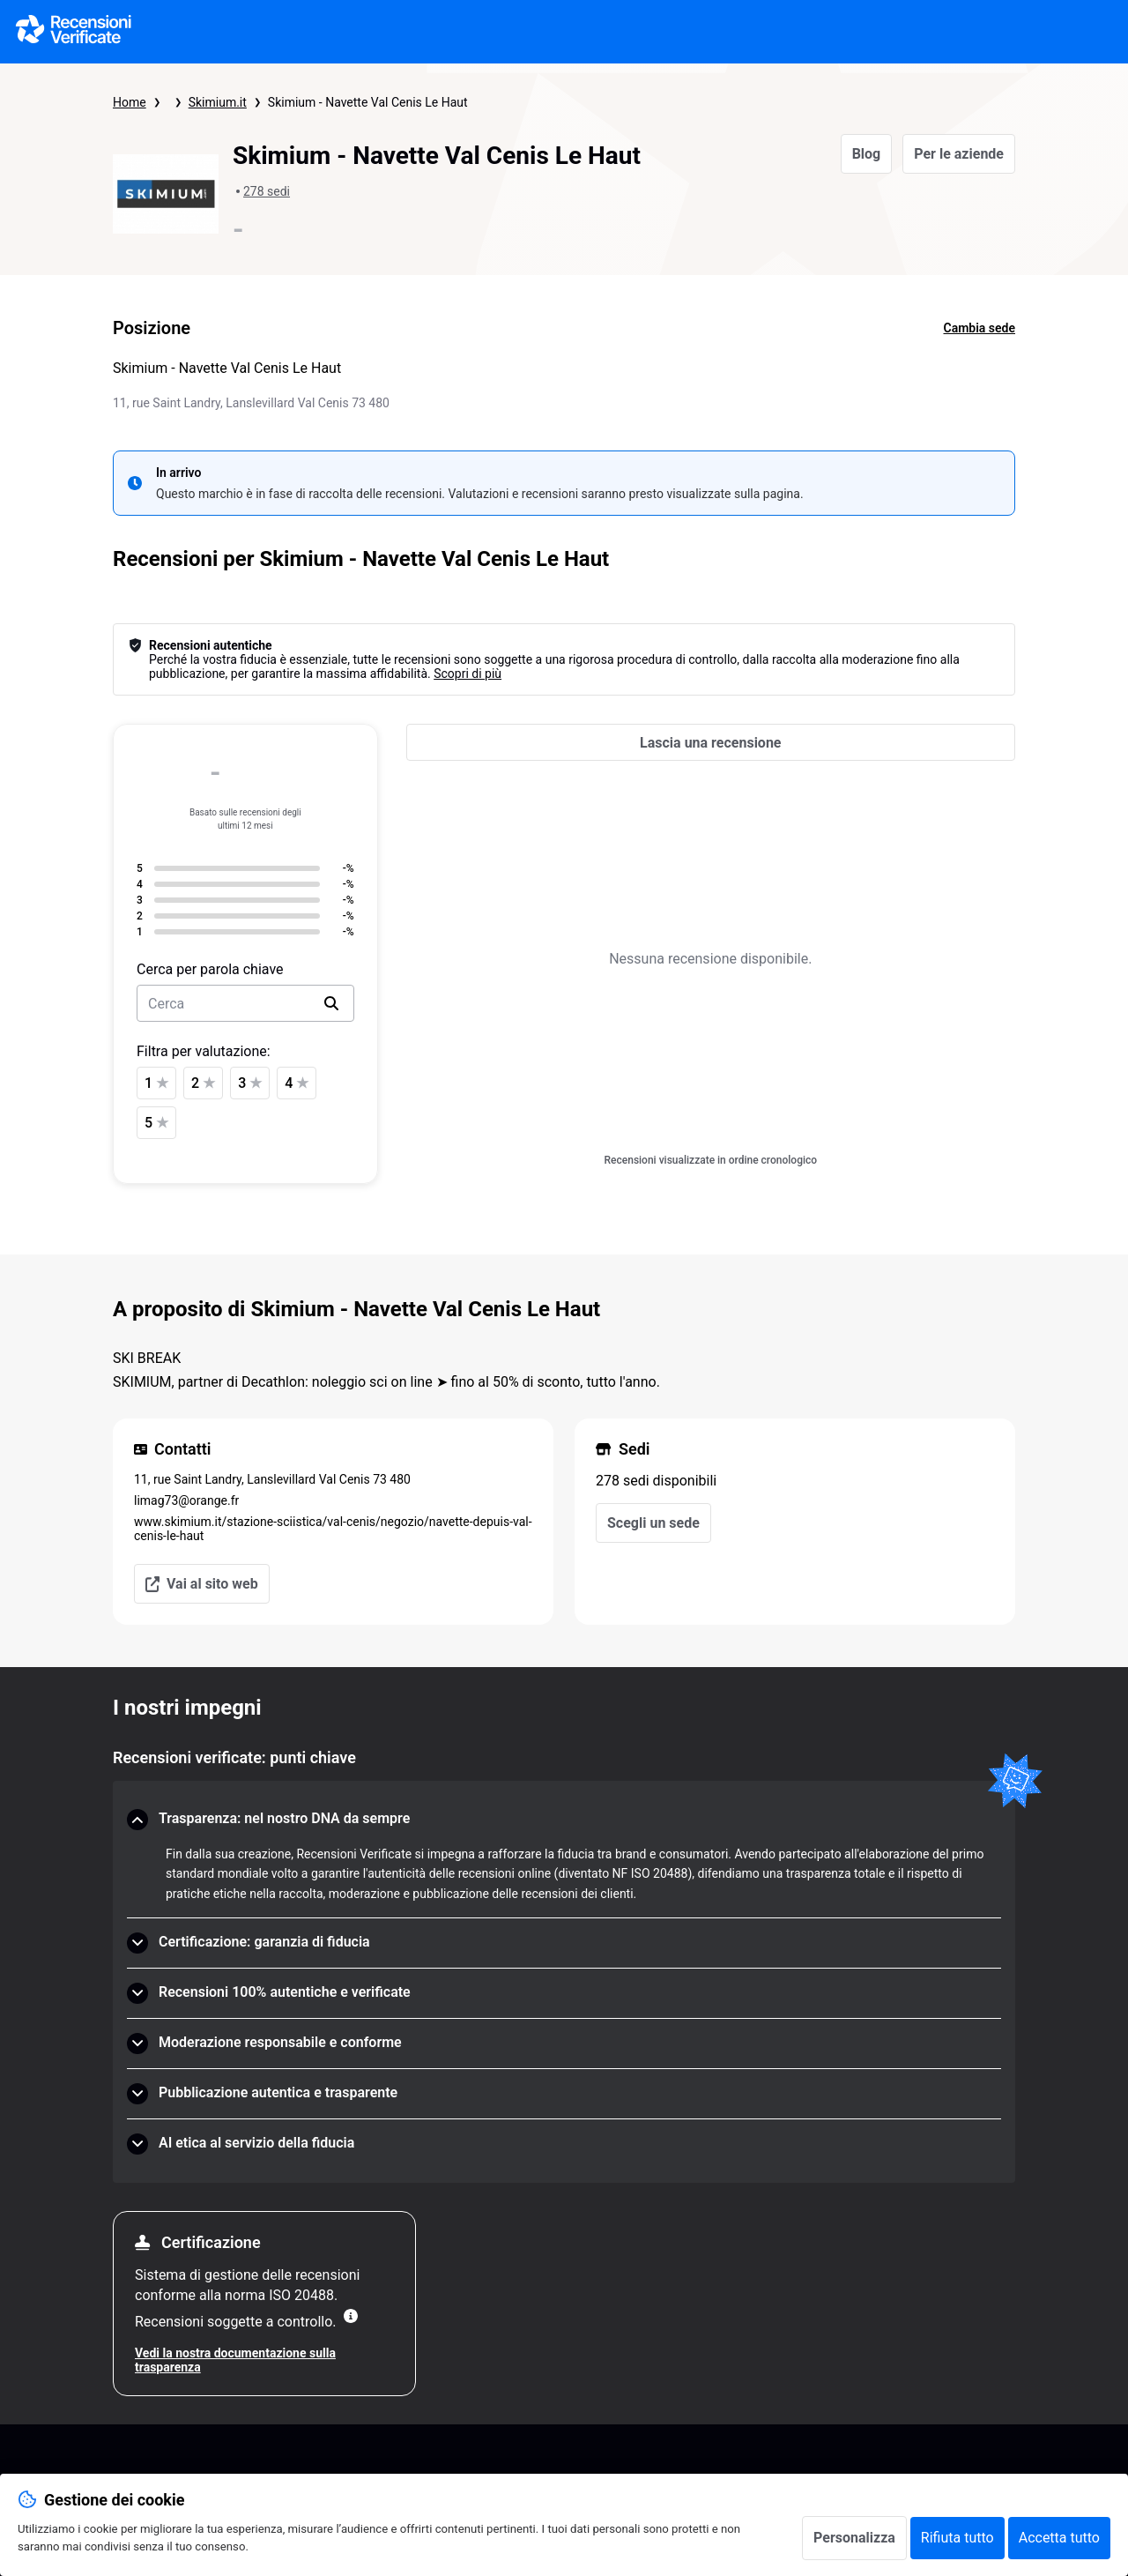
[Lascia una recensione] (710, 742)
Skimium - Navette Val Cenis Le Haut (368, 102)
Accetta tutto (1059, 2537)
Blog (866, 153)
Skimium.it (218, 102)
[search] (331, 1003)
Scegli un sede (653, 1523)
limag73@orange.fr (186, 1500)
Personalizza (854, 2537)
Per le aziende (959, 153)
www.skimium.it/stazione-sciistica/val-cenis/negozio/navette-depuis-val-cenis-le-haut (333, 1529)
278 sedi (266, 191)
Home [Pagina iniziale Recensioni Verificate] (129, 102)
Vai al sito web (201, 1583)
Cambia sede (980, 328)
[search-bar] (245, 1003)
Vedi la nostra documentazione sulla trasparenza (235, 2360)
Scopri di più (467, 673)
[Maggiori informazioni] (350, 2316)
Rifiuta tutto (957, 2537)
